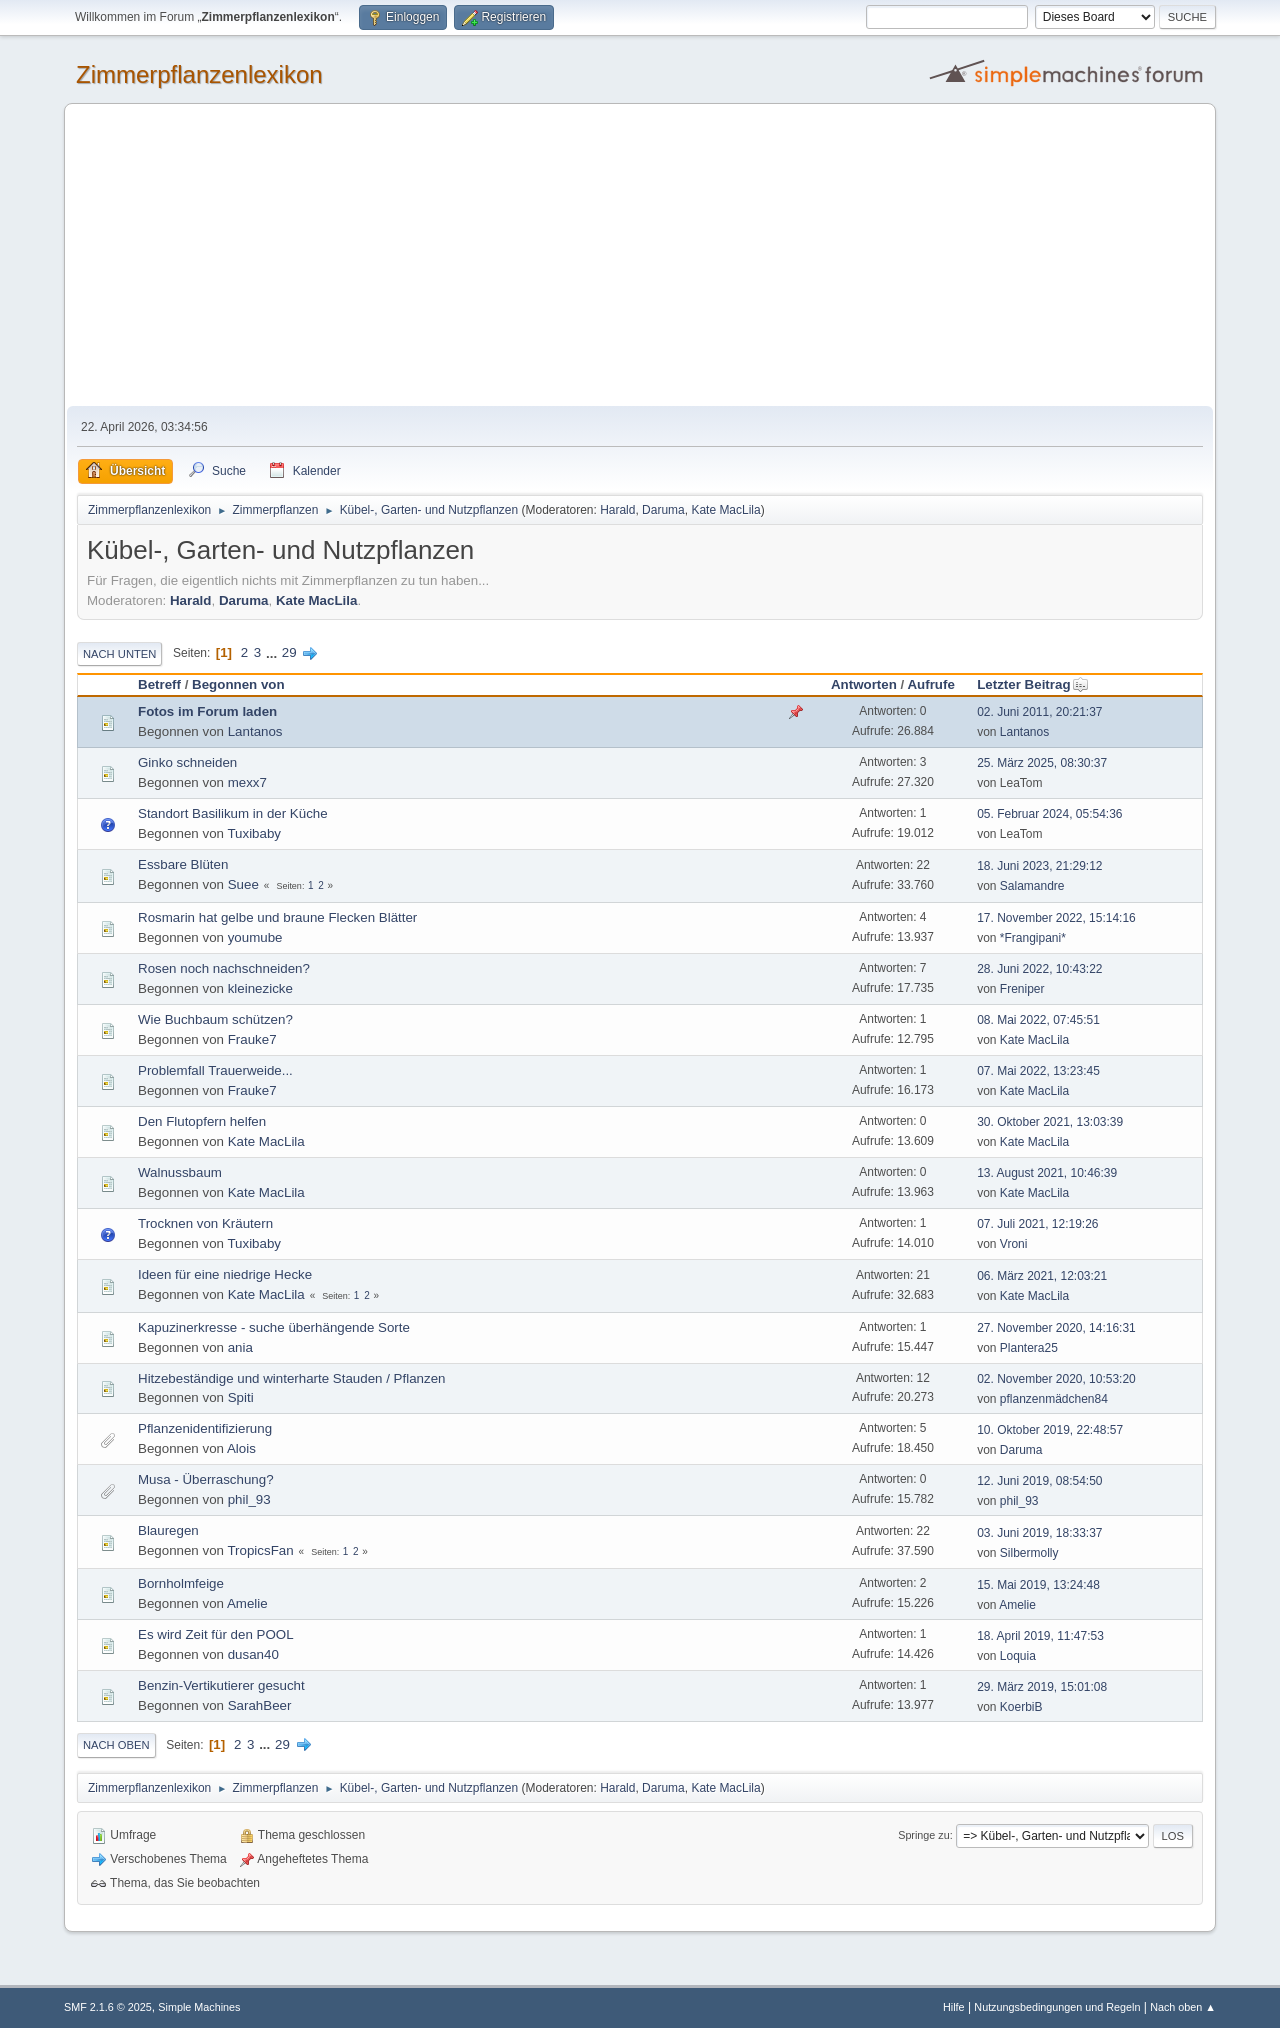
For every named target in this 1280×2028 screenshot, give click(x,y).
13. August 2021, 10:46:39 (1047, 1173)
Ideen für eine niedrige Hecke (225, 1274)
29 (289, 652)
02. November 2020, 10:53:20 (1056, 1379)
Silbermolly (1029, 1553)
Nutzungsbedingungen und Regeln (1057, 2007)
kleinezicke (260, 988)
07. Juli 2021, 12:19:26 (1037, 1224)
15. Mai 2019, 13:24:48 (1038, 1585)
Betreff (159, 684)
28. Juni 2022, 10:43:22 (1039, 969)
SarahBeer (260, 1705)
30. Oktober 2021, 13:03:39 (1050, 1122)
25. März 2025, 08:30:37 (1042, 763)
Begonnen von (238, 684)
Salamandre (1032, 886)
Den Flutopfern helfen (202, 1121)
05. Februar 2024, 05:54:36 (1049, 814)
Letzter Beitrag (1032, 684)
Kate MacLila (725, 510)
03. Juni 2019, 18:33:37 (1039, 1533)
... (273, 652)
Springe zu (924, 1835)
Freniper (1022, 989)
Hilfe (954, 2007)
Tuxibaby (254, 833)
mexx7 (247, 782)
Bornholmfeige (181, 1583)
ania (240, 1347)
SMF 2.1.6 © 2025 (108, 2007)
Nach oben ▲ (1183, 2007)
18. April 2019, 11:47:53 (1040, 1636)
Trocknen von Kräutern (205, 1223)
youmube (255, 937)
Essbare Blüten (183, 864)
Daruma (663, 510)
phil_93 (249, 1499)
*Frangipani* (1033, 938)
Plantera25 (1029, 1348)
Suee (243, 884)
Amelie (247, 1603)
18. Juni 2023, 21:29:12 (1039, 866)
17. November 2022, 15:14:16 (1056, 918)
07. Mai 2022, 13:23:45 (1038, 1071)
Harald (617, 510)
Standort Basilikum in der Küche (233, 813)
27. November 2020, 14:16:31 (1056, 1328)
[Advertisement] (640, 256)
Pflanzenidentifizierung (205, 1428)
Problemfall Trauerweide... (215, 1070)
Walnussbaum (180, 1172)
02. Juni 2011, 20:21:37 (1039, 712)
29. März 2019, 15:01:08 (1042, 1687)
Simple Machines (199, 2007)
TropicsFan (260, 1550)
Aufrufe (930, 684)
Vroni (1014, 1244)
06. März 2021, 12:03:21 (1042, 1276)
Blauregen (168, 1530)
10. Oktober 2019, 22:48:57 (1050, 1430)
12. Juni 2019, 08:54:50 (1039, 1481)
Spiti (241, 1397)
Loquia (1018, 1656)
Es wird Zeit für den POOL (216, 1634)
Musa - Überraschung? (206, 1479)
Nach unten (119, 654)
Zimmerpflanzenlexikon (199, 74)
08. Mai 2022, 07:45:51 (1038, 1020)
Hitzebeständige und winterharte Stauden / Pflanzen (292, 1378)
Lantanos (255, 731)
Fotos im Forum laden (207, 711)
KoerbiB (1021, 1707)
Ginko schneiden (187, 762)
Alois (241, 1448)
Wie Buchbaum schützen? (215, 1019)
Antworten (864, 684)
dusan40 (253, 1654)
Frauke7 (252, 1039)
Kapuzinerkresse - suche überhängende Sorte (274, 1327)
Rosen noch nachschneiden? (224, 968)
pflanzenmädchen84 (1054, 1399)
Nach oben (116, 1745)
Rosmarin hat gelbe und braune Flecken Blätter (277, 917)
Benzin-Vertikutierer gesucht (221, 1685)
